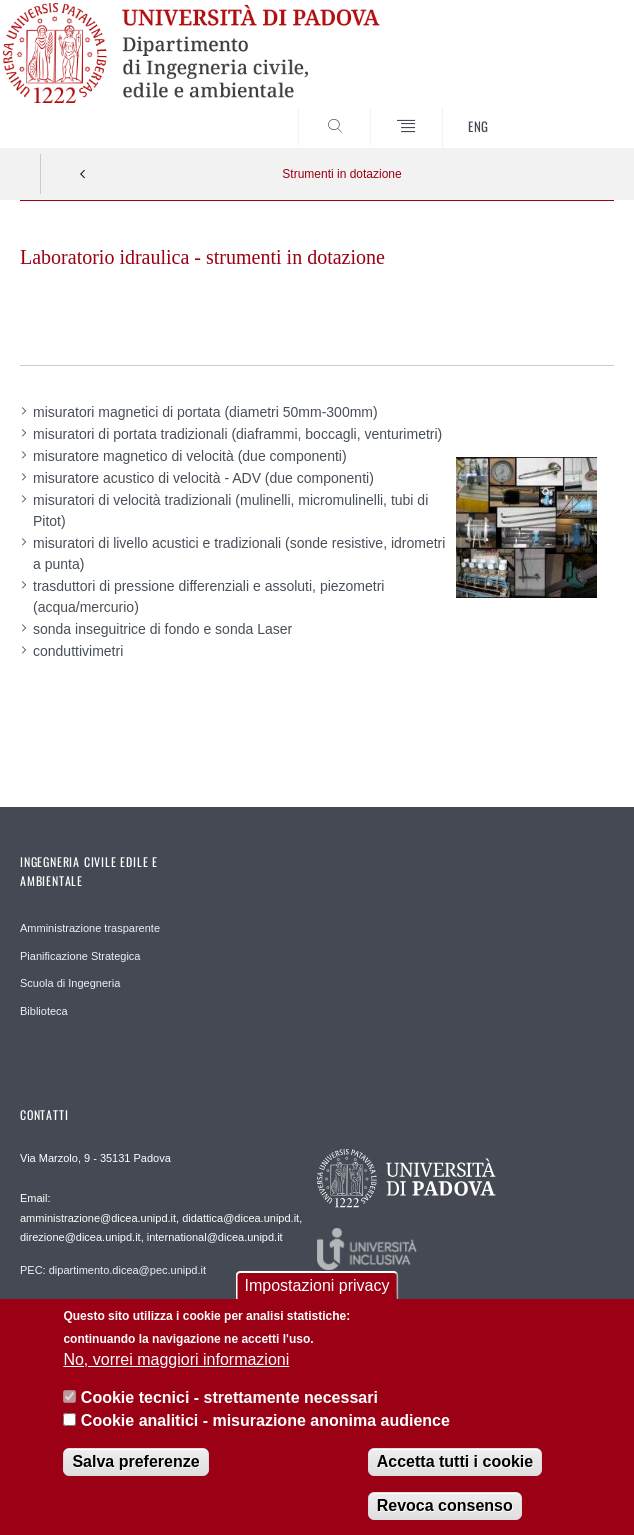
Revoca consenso (445, 1511)
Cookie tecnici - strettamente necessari (229, 1403)
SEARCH (568, 110)
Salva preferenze (135, 1467)
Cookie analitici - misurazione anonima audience (265, 1425)
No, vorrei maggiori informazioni (176, 1365)
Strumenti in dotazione (341, 174)
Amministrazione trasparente (90, 928)
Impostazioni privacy (317, 1291)
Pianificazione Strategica (80, 956)
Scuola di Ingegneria (70, 983)
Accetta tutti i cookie (455, 1467)
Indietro (83, 174)
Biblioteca (44, 1011)
